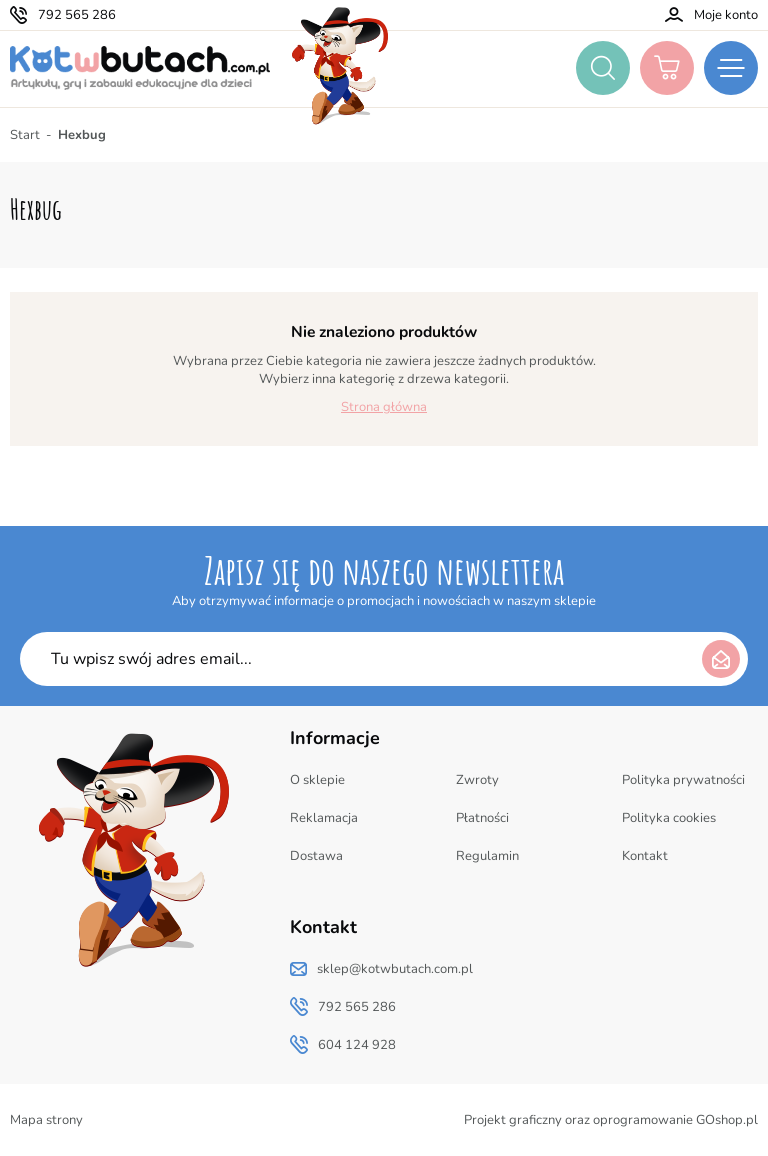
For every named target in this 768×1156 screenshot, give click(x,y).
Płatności (482, 818)
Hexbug (82, 135)
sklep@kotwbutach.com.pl (395, 969)
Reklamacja (324, 818)
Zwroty (477, 780)
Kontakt (645, 856)
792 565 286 (77, 15)
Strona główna (384, 407)
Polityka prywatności (683, 780)
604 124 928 (357, 1045)
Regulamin (487, 856)
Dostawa (316, 856)
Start (25, 135)
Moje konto (726, 15)
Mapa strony (46, 1120)
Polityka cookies (669, 818)
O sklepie (317, 780)
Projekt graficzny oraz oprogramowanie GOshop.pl (611, 1120)
